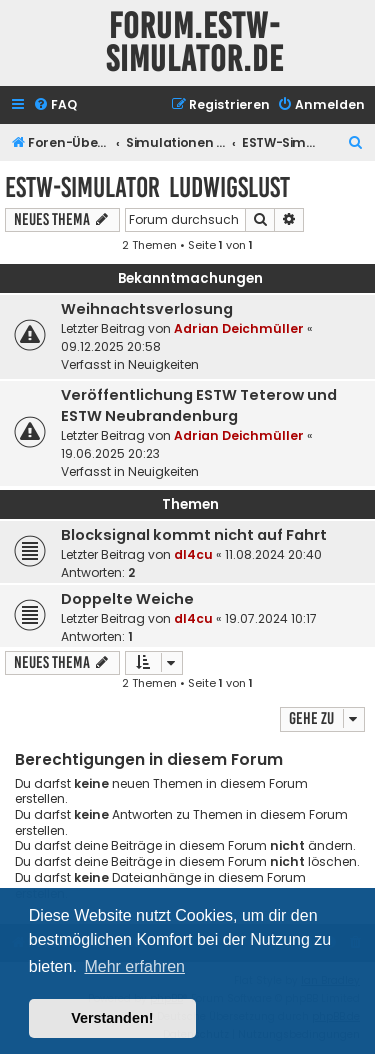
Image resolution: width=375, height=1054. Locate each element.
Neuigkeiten (163, 364)
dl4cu (193, 554)
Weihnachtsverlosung (147, 309)
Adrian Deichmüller (239, 328)
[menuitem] (55, 105)
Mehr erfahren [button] (134, 966)
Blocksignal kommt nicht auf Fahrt (194, 535)
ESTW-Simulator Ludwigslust (147, 187)
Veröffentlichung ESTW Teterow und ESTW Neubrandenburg (199, 405)
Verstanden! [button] (112, 1018)
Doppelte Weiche (127, 599)
